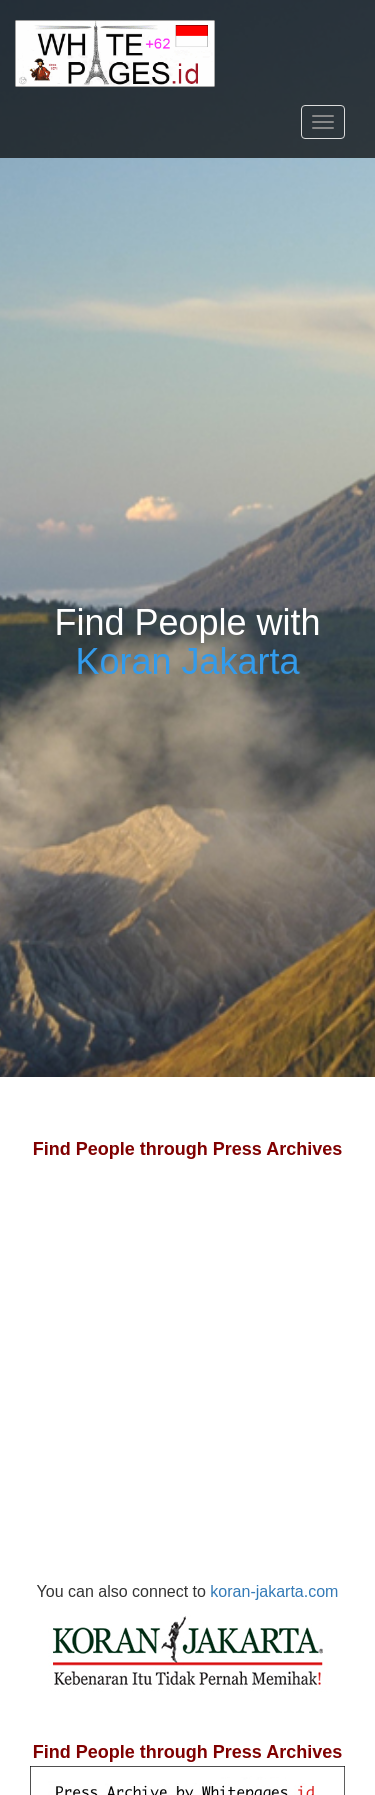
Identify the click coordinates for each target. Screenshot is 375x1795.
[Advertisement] (187, 1390)
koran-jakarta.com (193, 1640)
